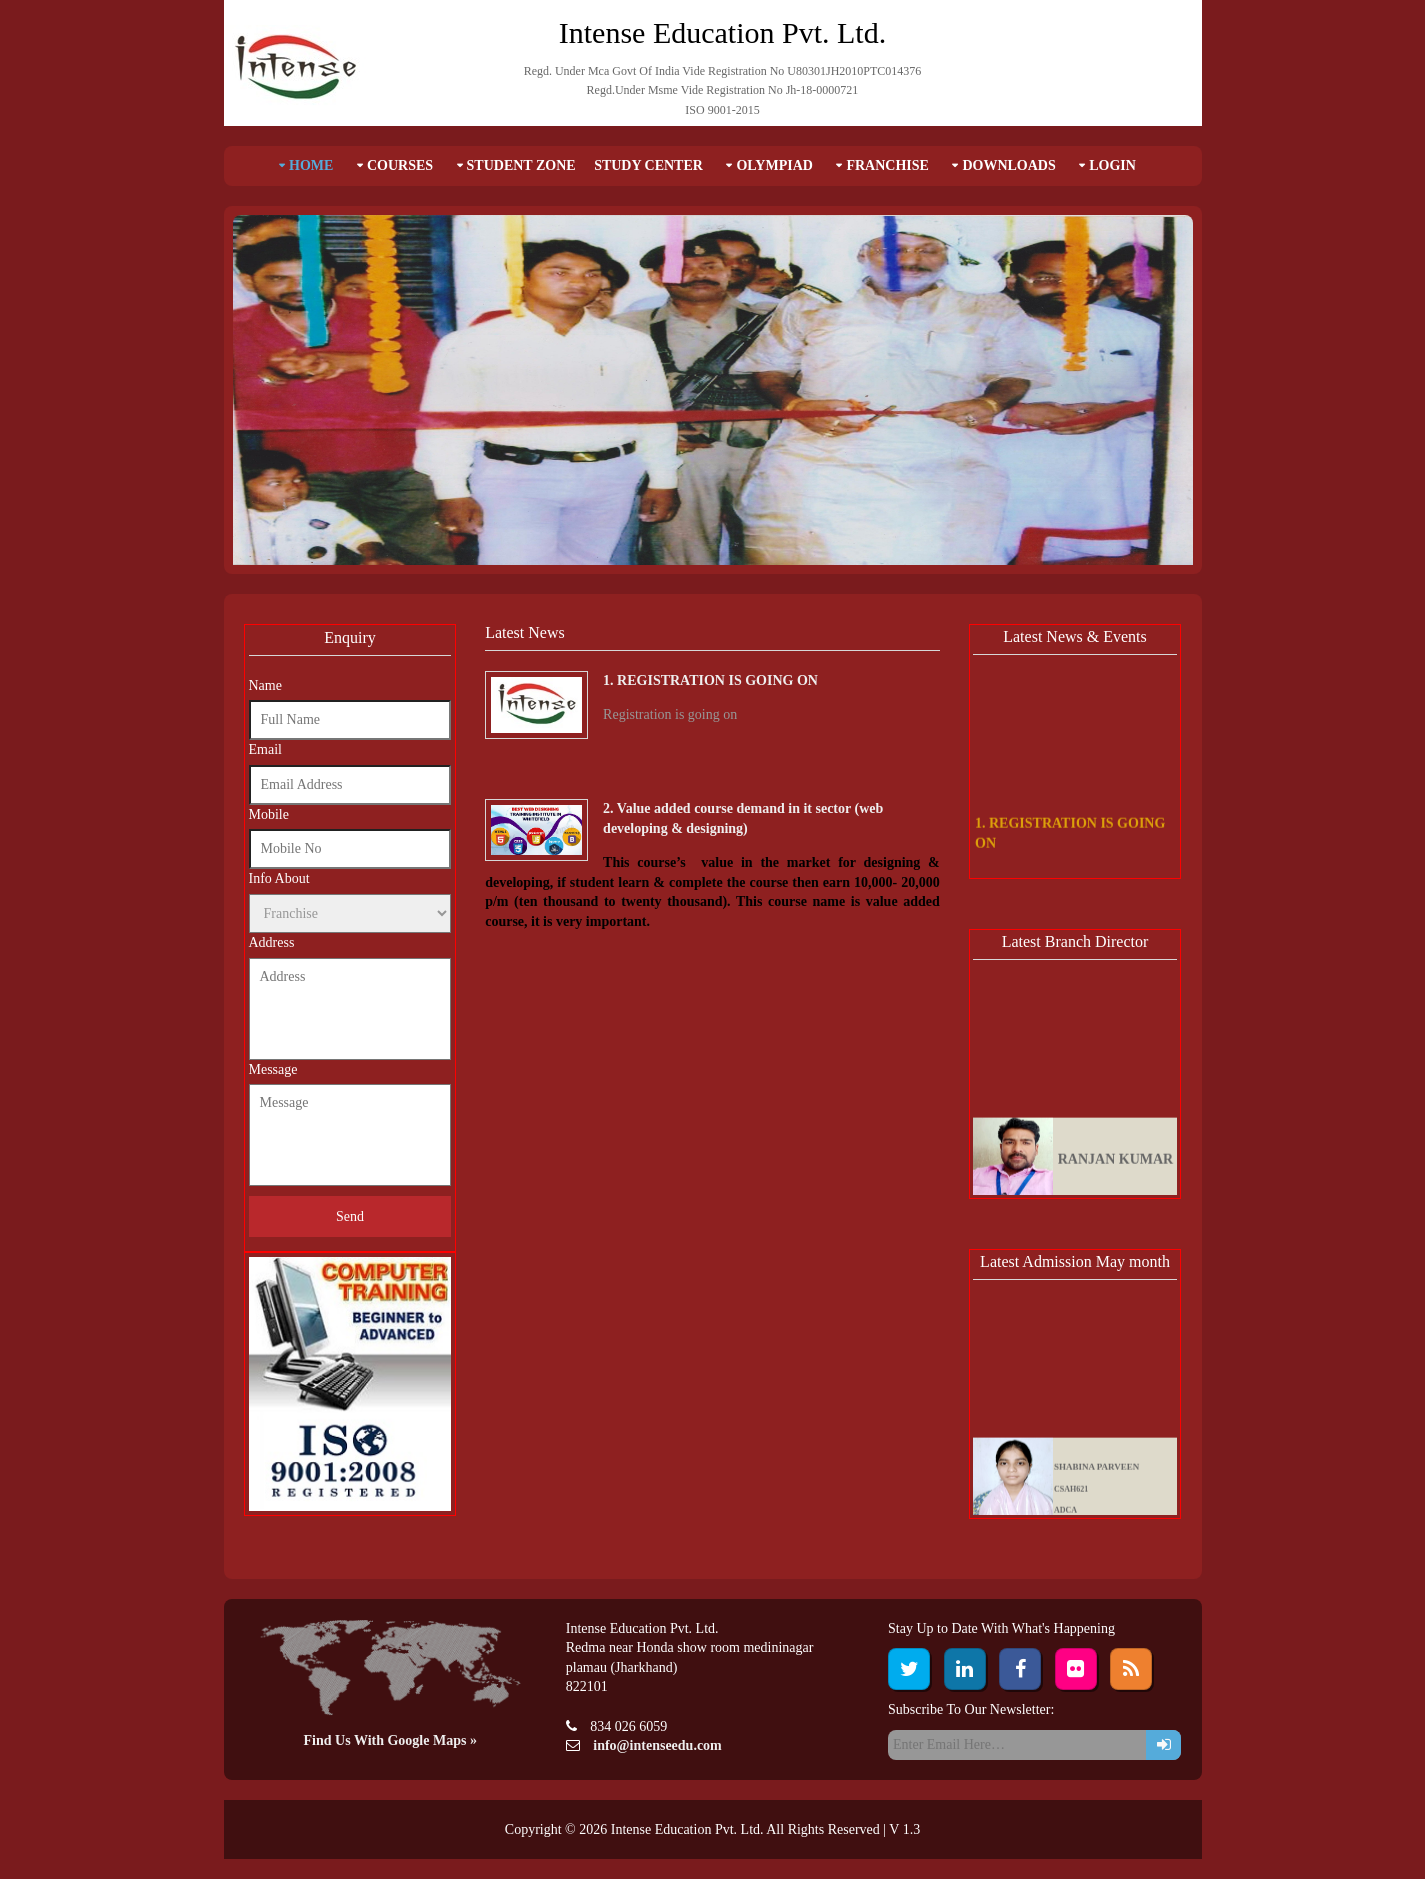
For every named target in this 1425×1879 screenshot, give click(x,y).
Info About (279, 878)
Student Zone (521, 165)
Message (273, 1069)
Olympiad (774, 165)
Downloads (1008, 165)
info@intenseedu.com (657, 1745)
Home (311, 165)
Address (272, 942)
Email (265, 749)
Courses (400, 165)
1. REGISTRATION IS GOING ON (710, 680)
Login (1112, 165)
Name (265, 685)
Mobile (269, 814)
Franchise (887, 165)
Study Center (648, 165)
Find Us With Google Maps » (390, 1740)
